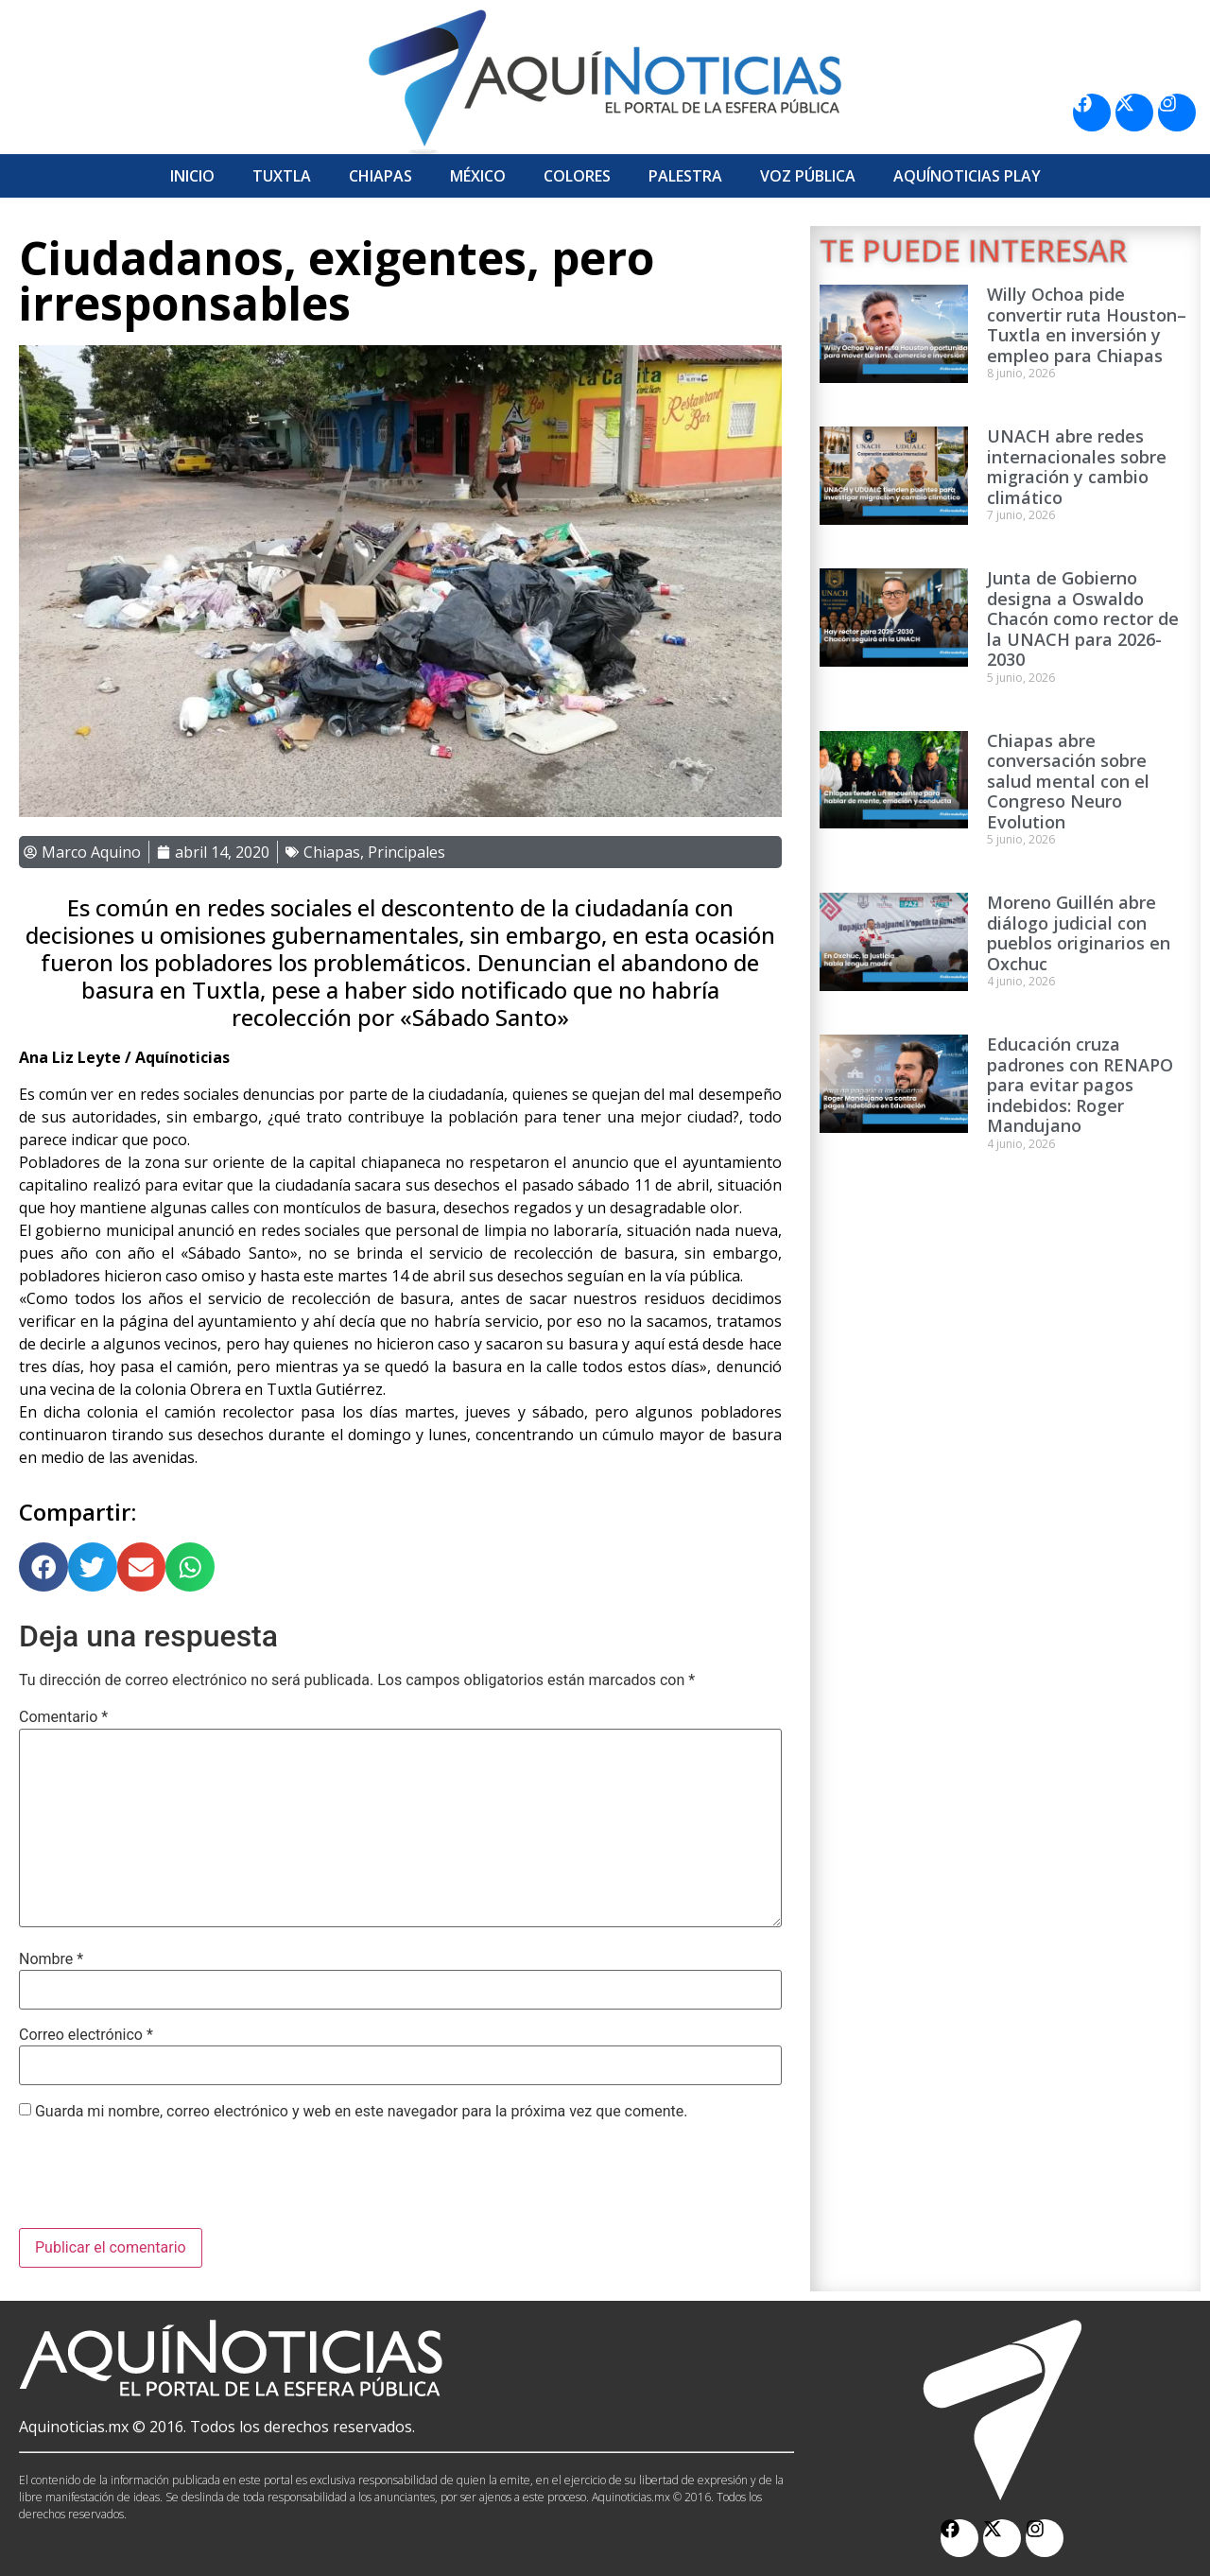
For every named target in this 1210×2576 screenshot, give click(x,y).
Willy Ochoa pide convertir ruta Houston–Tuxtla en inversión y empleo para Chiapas (1086, 325)
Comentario (63, 1717)
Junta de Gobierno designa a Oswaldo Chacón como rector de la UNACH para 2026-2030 (1083, 618)
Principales (406, 852)
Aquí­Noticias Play (967, 175)
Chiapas (380, 175)
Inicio (192, 175)
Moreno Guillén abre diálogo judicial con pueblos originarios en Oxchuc (1078, 933)
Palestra (685, 175)
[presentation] (162, 2182)
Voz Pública (808, 175)
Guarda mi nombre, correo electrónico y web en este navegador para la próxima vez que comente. (361, 2111)
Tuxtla (281, 175)
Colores (577, 175)
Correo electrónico (86, 2035)
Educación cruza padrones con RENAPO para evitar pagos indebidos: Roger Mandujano (1080, 1085)
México (478, 175)
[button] (43, 1567)
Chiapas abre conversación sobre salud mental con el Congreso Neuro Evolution (1068, 781)
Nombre (51, 1959)
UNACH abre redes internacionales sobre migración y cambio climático (1077, 467)
